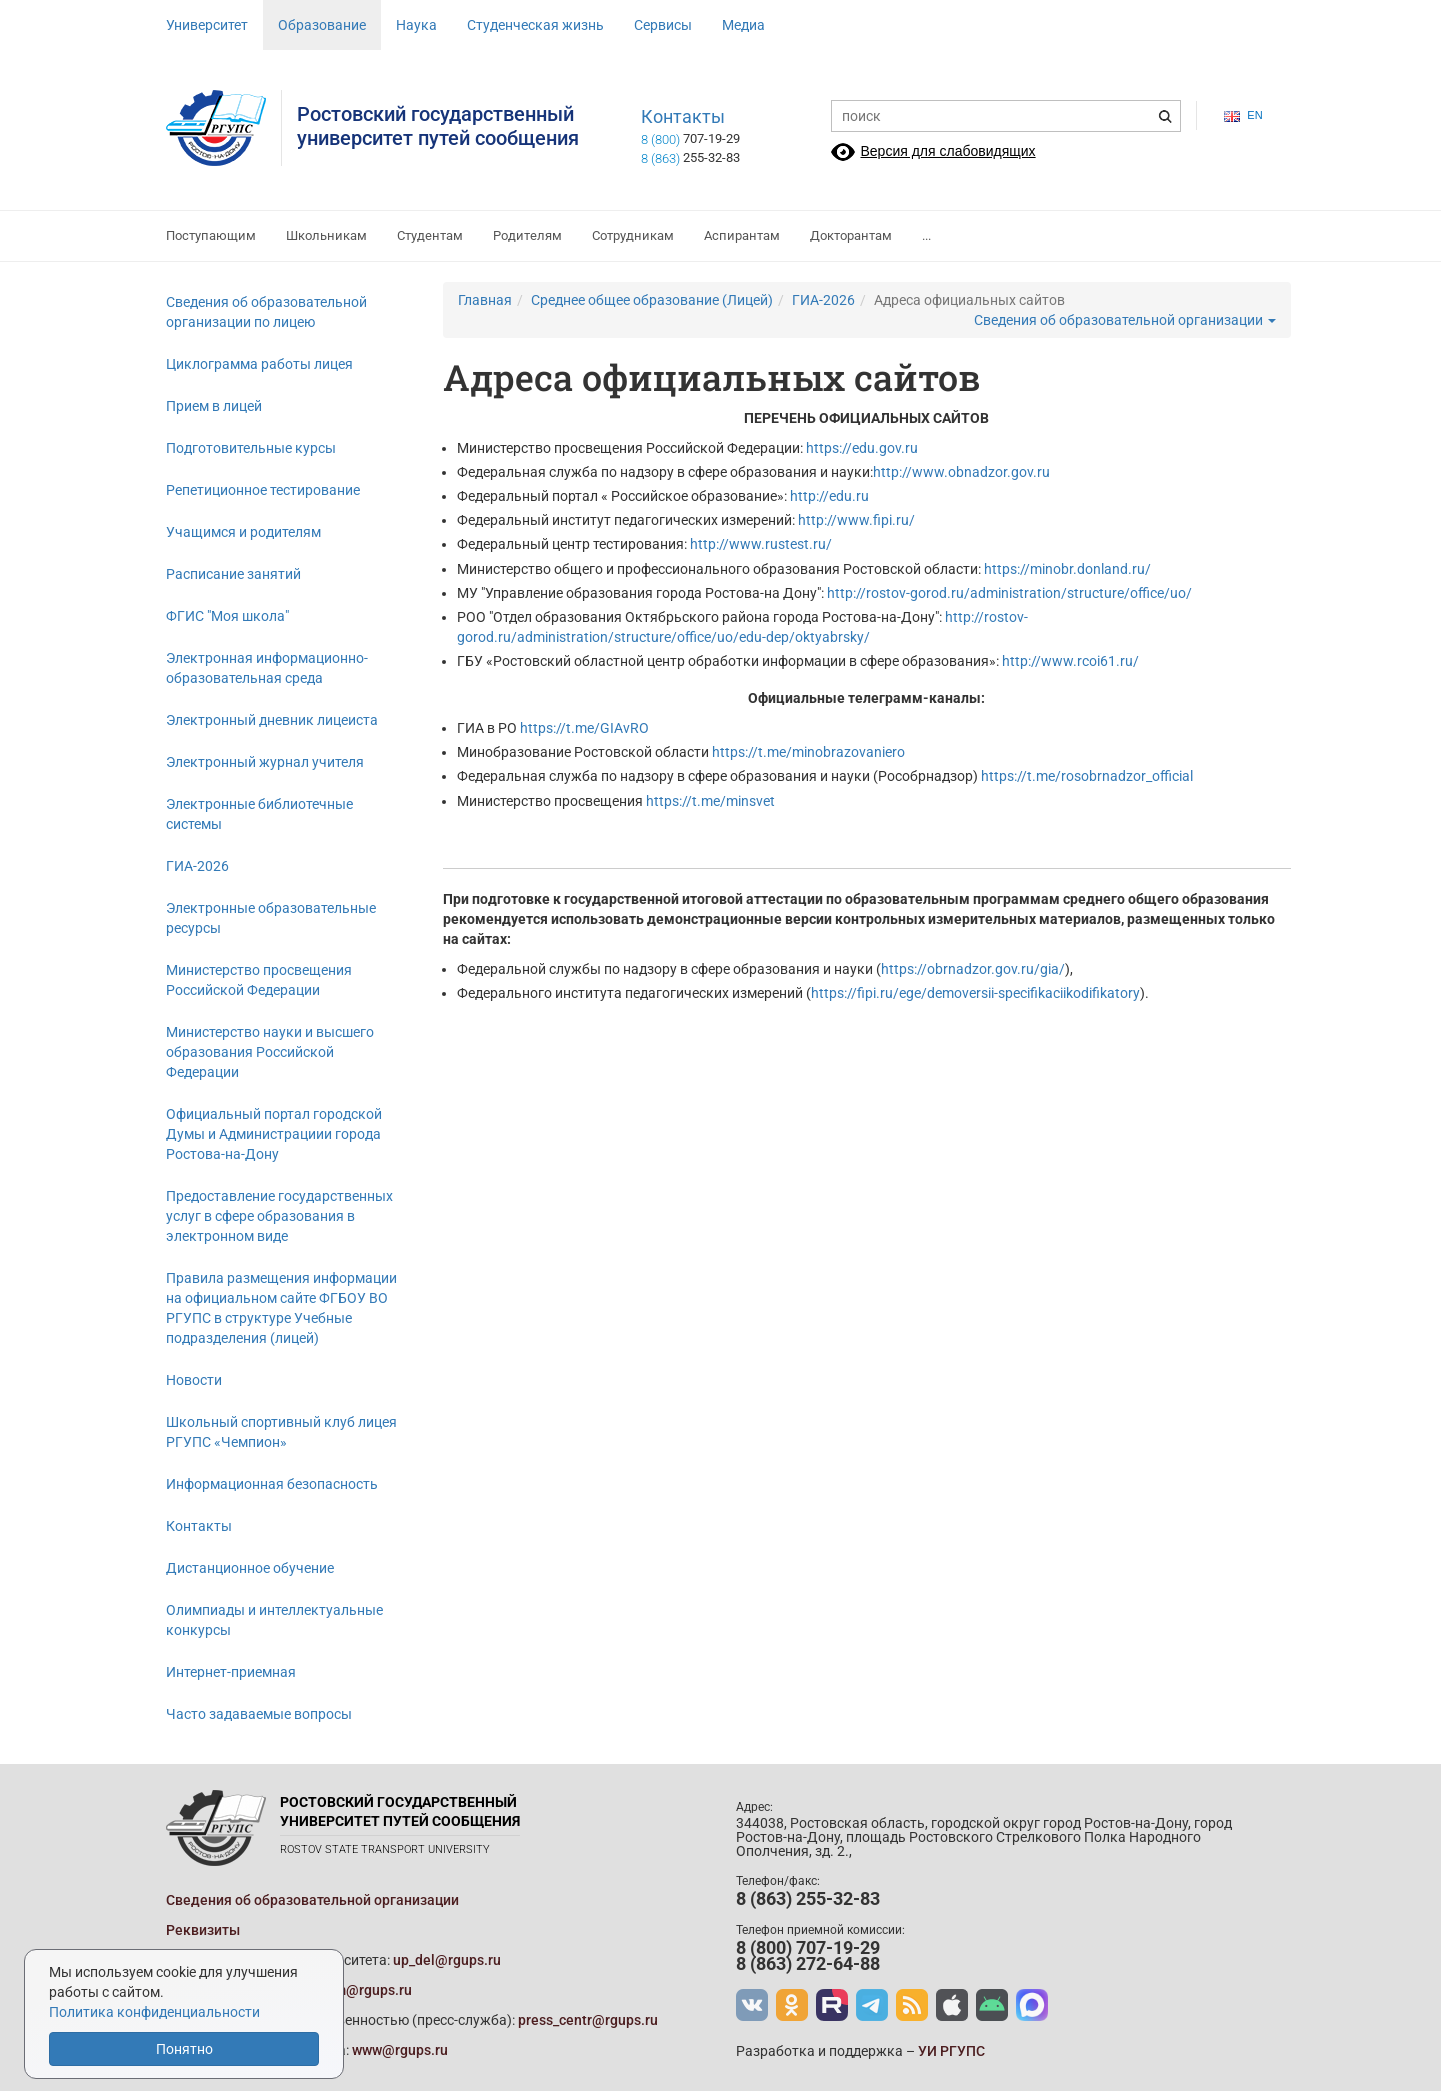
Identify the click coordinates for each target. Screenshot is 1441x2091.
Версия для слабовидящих (948, 151)
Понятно (184, 2049)
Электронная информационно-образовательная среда (267, 668)
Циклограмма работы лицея (259, 364)
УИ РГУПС (951, 2051)
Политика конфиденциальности (154, 2012)
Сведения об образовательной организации (1125, 320)
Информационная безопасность (272, 1484)
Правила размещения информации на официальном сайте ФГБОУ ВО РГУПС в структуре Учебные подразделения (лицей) (281, 1308)
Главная (485, 300)
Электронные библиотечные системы (259, 814)
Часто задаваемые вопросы (259, 1714)
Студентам (430, 235)
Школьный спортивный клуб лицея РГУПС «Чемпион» (281, 1432)
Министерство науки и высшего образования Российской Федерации (270, 1052)
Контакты (683, 117)
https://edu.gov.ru (862, 448)
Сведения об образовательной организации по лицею (266, 312)
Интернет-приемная (231, 1672)
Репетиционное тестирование (263, 490)
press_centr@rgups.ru (588, 2020)
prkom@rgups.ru (359, 1990)
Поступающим (211, 235)
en (1243, 115)
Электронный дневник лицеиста (272, 720)
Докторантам (851, 235)
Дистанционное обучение (250, 1568)
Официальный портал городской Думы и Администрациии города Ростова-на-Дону (274, 1134)
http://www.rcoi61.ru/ (1070, 661)
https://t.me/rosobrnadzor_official (1087, 776)
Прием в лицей (214, 406)
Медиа (743, 25)
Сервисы (663, 25)
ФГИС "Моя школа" (227, 616)
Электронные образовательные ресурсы (271, 918)
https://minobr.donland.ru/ (1067, 569)
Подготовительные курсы (251, 448)
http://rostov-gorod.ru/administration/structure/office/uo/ (1009, 593)
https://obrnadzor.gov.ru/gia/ (973, 969)
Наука (416, 25)
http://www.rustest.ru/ (761, 544)
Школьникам (326, 235)
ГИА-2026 (197, 866)
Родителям (527, 235)
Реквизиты (203, 1930)
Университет (207, 25)
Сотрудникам (633, 235)
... (926, 235)
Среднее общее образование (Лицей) (652, 300)
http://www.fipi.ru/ (856, 520)
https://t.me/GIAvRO (584, 728)
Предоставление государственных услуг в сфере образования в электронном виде (279, 1216)
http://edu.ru (829, 496)
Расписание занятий (233, 574)
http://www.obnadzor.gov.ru (961, 472)
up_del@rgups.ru (447, 1960)
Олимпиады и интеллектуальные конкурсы (274, 1620)
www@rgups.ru (400, 2050)
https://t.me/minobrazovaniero (808, 752)
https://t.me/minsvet (710, 801)
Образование (322, 25)
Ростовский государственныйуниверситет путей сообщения (438, 126)
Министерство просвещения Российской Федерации (259, 980)
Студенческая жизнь (535, 25)
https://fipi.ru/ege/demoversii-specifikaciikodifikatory (975, 993)
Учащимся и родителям (243, 532)
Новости (194, 1380)
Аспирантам (742, 235)
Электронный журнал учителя (265, 762)
